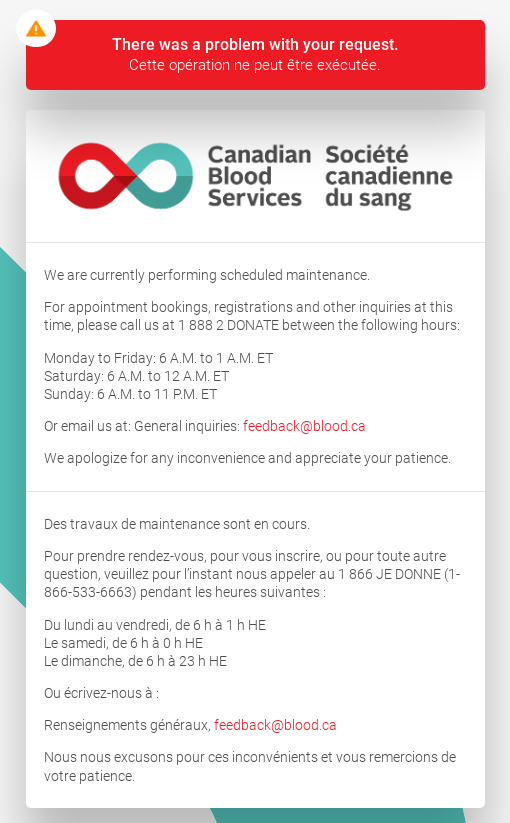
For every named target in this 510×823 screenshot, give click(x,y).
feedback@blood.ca (304, 426)
